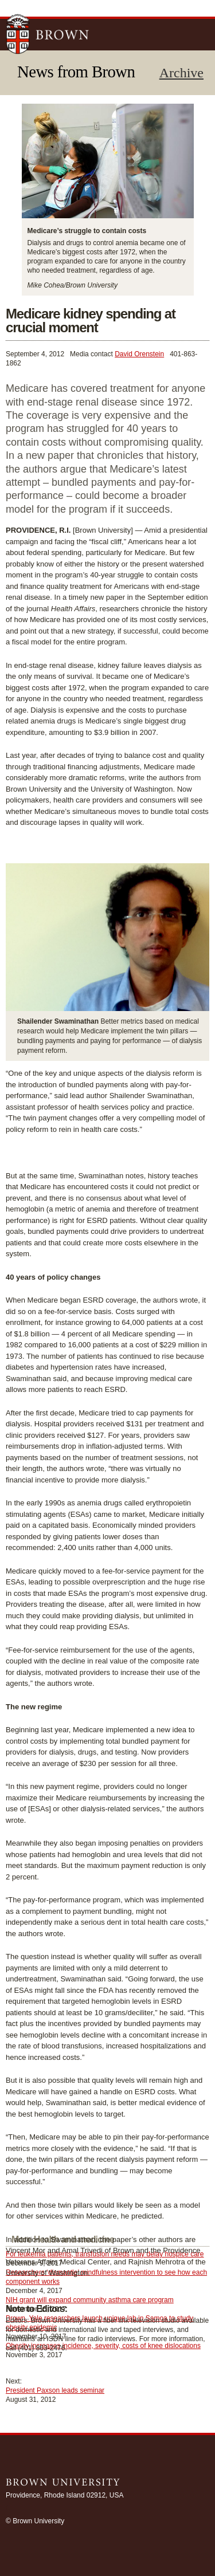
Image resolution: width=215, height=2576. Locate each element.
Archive (181, 72)
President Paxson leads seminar (55, 2390)
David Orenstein (139, 354)
